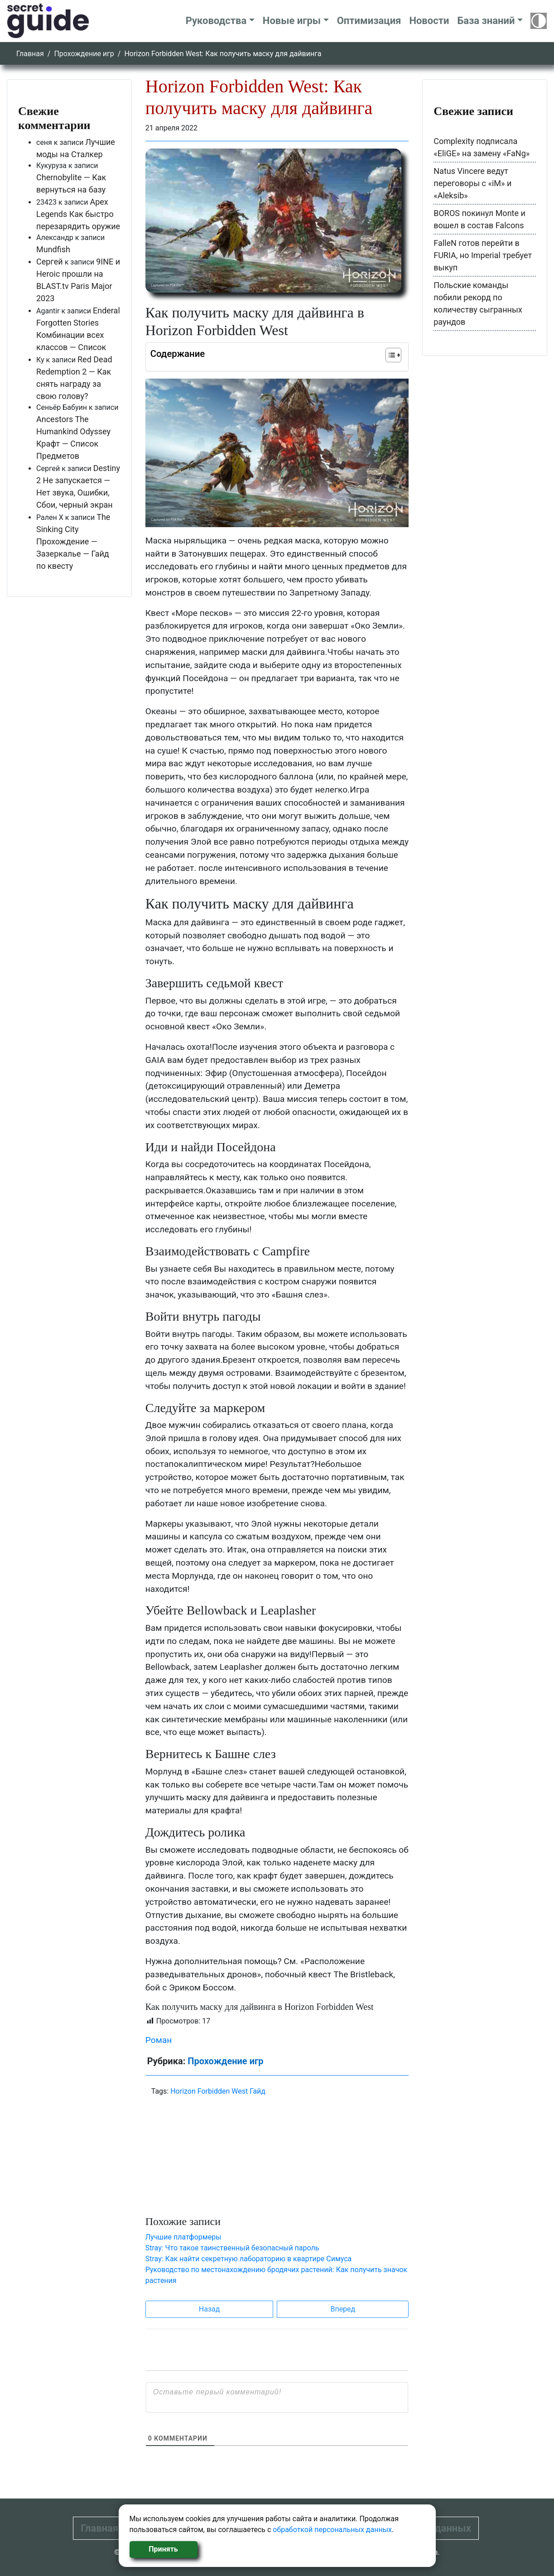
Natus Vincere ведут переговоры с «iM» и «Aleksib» (472, 183)
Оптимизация (369, 20)
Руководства (216, 20)
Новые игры (292, 20)
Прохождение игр (84, 53)
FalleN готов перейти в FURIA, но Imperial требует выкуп (483, 255)
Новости (429, 20)
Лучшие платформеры (183, 2237)
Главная (30, 53)
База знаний (486, 20)
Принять (163, 2549)
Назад (209, 2309)
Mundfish (53, 249)
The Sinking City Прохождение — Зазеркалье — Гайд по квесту (73, 541)
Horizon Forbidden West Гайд (217, 2091)
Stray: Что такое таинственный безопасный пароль (232, 2248)
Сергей (49, 261)
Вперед (342, 2309)
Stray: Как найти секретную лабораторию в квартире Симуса (248, 2258)
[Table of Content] (393, 355)
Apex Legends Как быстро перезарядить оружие (78, 214)
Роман (158, 2040)
